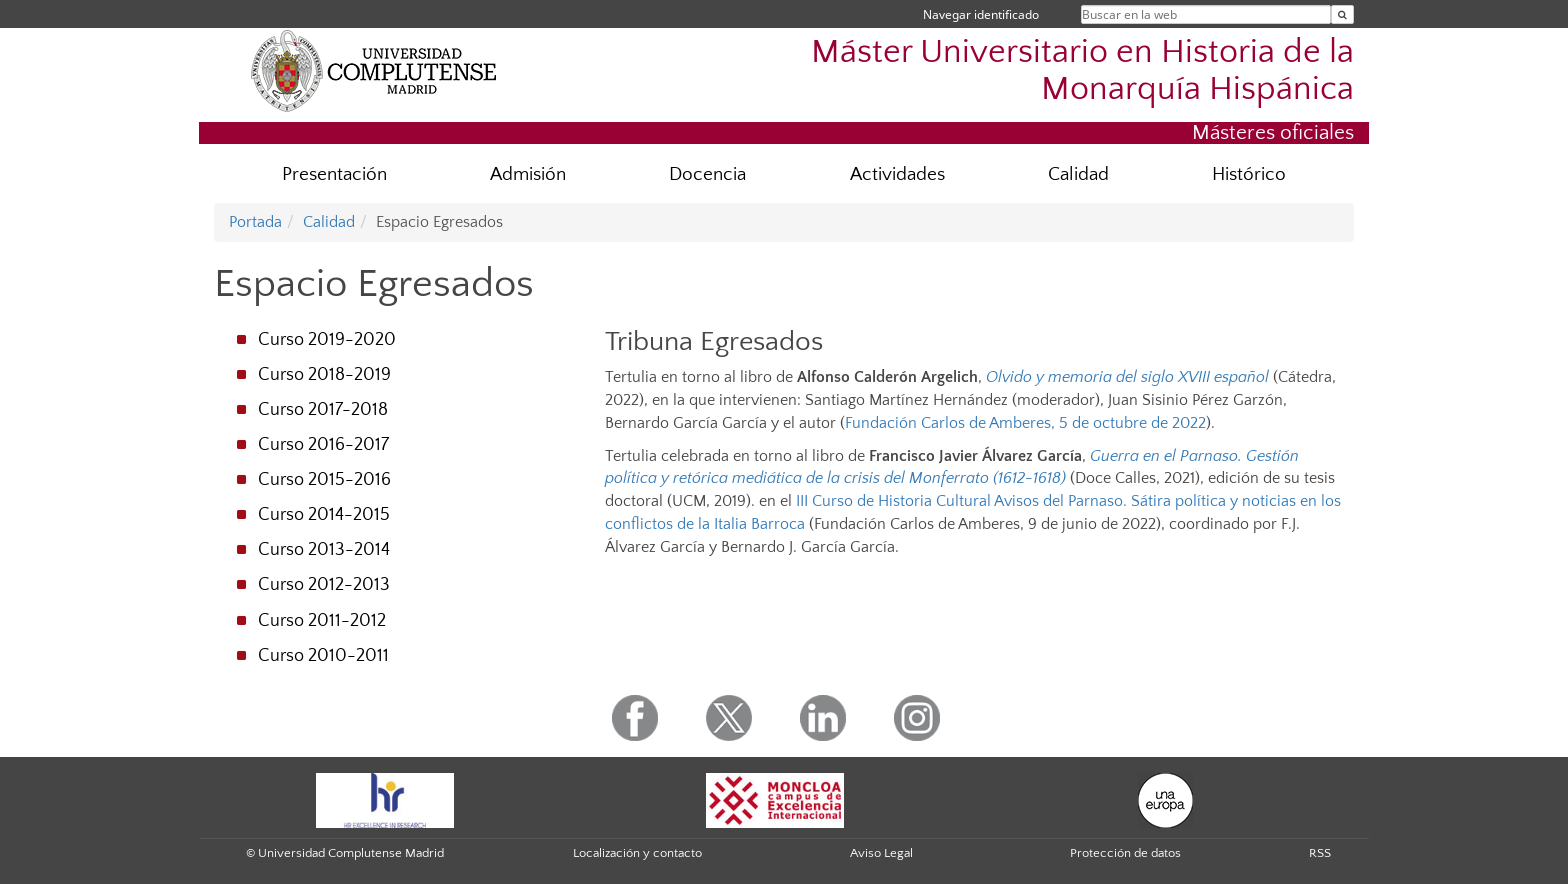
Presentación (334, 174)
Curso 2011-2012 (322, 621)
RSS (1320, 853)
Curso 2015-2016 (324, 480)
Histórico (1249, 174)
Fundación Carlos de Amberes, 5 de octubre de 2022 (1025, 423)
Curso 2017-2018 (323, 410)
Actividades (897, 174)
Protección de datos (1125, 853)
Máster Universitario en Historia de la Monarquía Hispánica (1082, 71)
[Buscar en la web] (1342, 14)
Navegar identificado (981, 14)
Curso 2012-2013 (324, 585)
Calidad (1078, 174)
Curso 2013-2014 (324, 550)
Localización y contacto (637, 853)
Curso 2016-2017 (323, 445)
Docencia (707, 174)
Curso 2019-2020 (327, 340)
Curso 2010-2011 (323, 656)
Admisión (528, 174)
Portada (255, 222)
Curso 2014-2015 (324, 515)
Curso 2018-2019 (324, 375)
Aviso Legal (881, 853)
